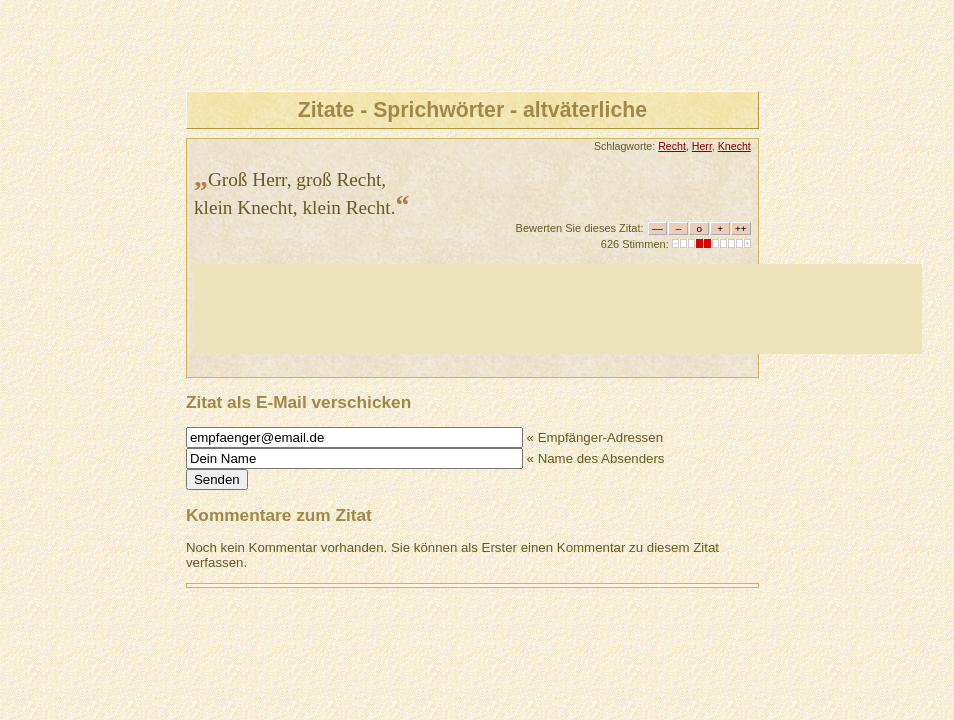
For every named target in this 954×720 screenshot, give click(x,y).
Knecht (734, 146)
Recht (672, 146)
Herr (702, 146)
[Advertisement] (558, 309)
